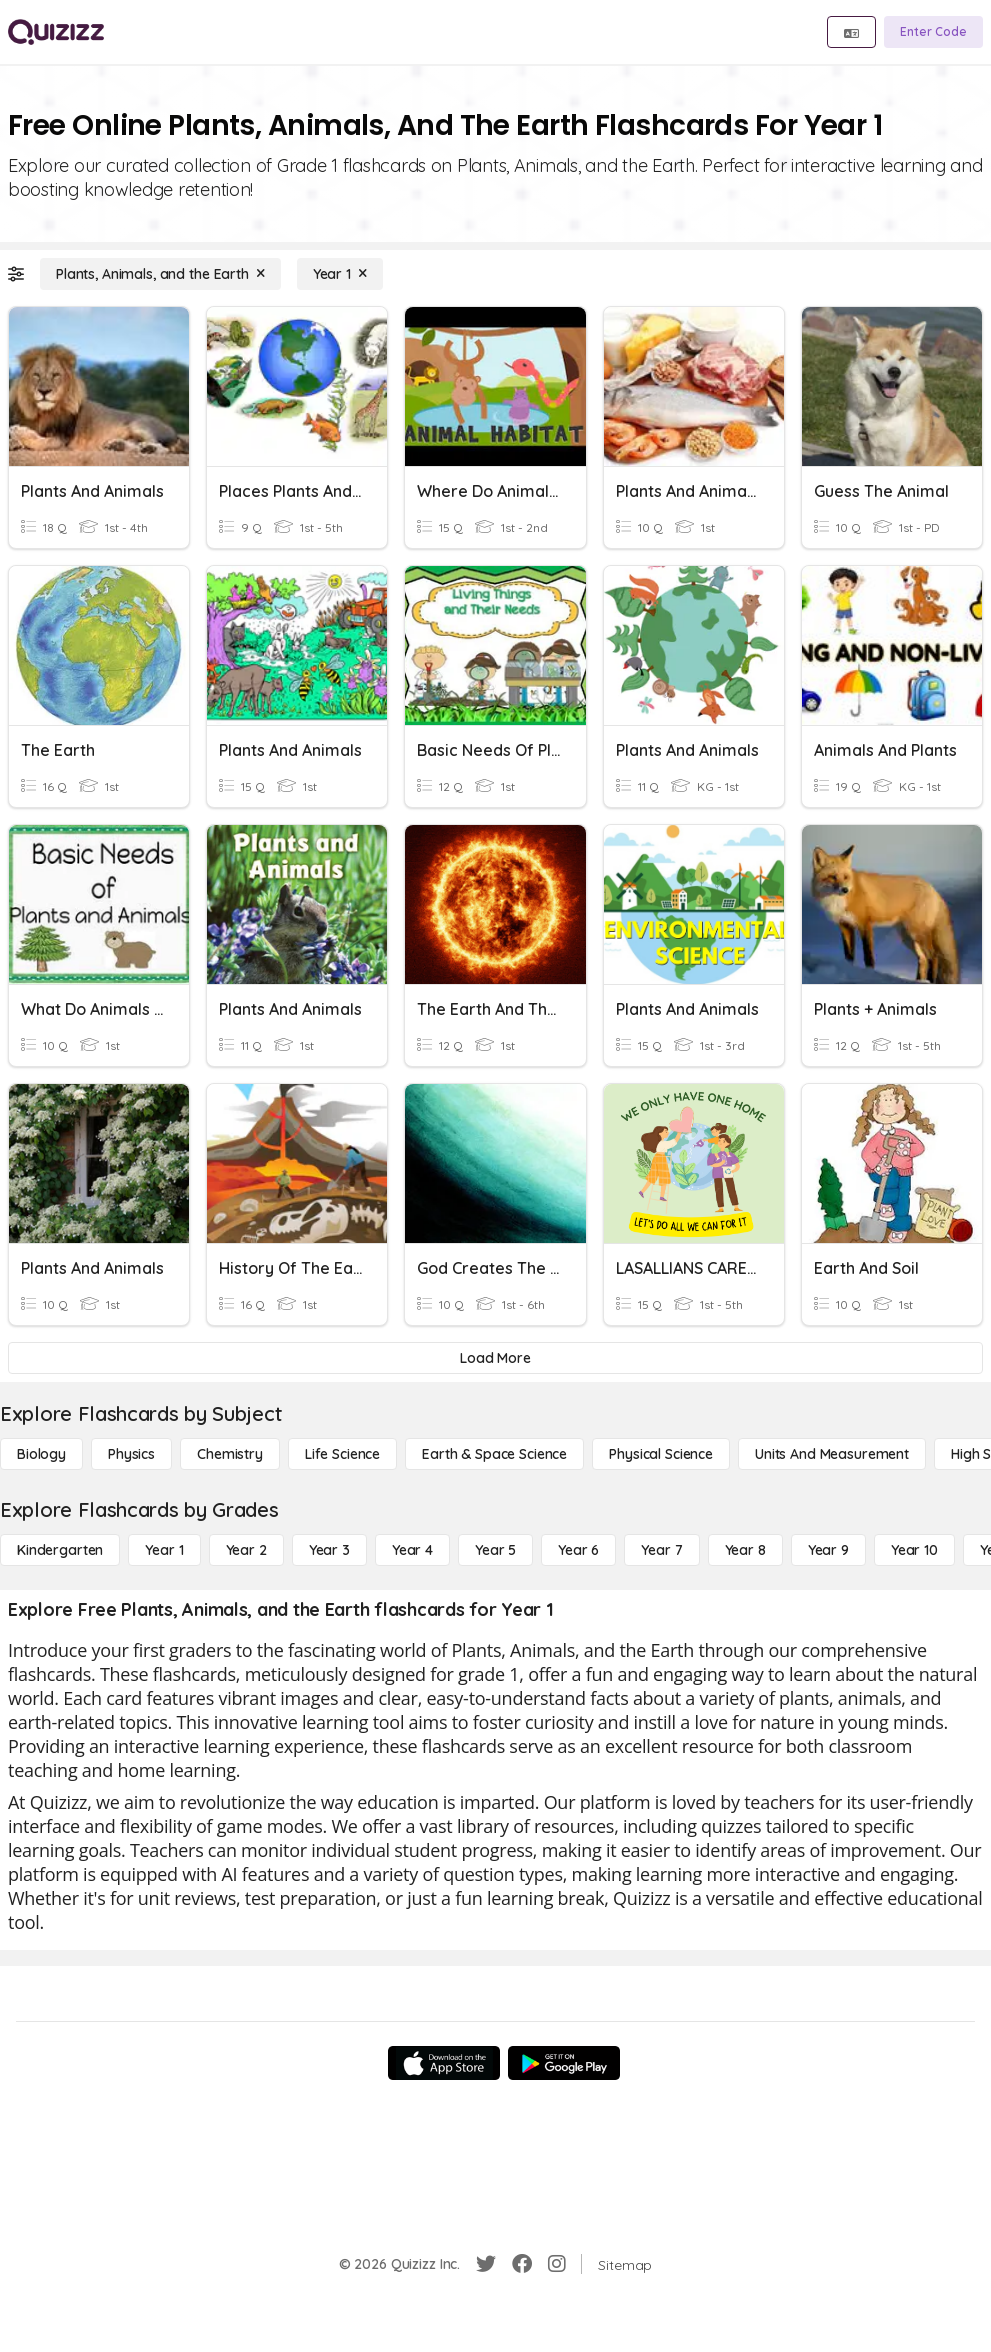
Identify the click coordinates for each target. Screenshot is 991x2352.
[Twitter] (486, 2264)
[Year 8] (745, 1550)
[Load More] (495, 1358)
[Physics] (131, 1454)
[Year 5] (495, 1550)
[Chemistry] (230, 1454)
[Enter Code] (933, 32)
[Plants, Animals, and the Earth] (160, 274)
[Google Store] (564, 2063)
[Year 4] (412, 1550)
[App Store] (444, 2063)
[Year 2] (246, 1550)
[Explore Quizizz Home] (56, 32)
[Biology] (41, 1454)
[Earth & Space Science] (494, 1454)
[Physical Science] (661, 1454)
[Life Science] (342, 1454)
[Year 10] (914, 1550)
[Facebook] (522, 2264)
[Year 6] (578, 1550)
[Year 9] (828, 1550)
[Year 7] (661, 1550)
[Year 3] (329, 1550)
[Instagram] (557, 2264)
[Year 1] (340, 274)
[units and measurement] (832, 1454)
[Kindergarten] (60, 1550)
